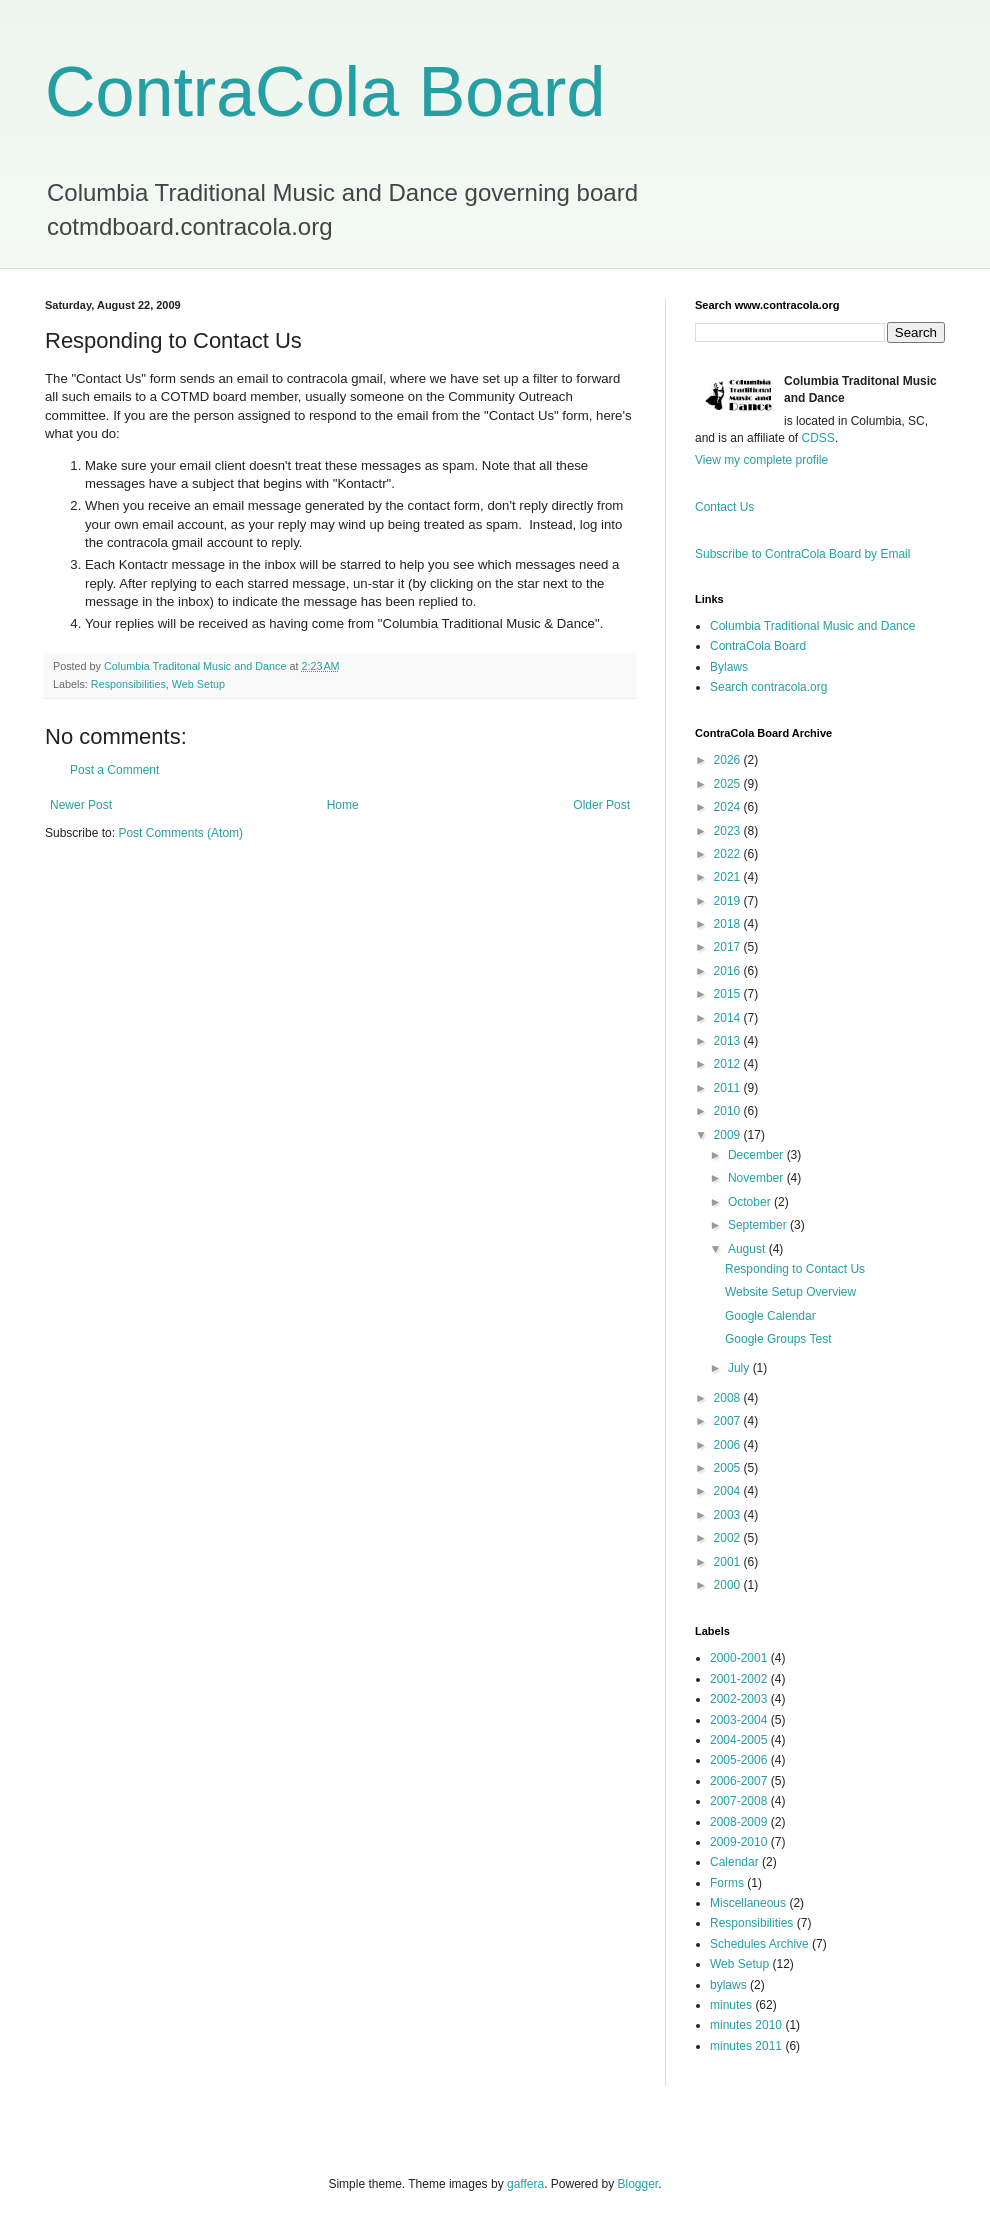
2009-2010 (738, 1842)
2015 (729, 994)
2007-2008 (738, 1801)
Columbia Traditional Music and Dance (812, 626)
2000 (729, 1585)
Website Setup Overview (790, 1292)
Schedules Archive (759, 1944)
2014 (729, 1018)
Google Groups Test (778, 1339)
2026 (729, 760)
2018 (729, 924)
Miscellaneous (748, 1903)
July (740, 1368)
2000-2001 (738, 1658)
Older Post (601, 805)
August (748, 1249)
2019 (729, 901)
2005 (729, 1468)
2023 (729, 831)
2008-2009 (738, 1822)
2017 (729, 947)
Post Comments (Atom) (180, 833)
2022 (729, 854)
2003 (729, 1515)
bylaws (728, 1985)
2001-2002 (738, 1679)
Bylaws (729, 667)
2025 (729, 784)
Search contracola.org (768, 687)
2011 (729, 1088)
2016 (729, 971)
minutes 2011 (746, 2046)
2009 (729, 1135)
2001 (729, 1562)
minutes (731, 2005)
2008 (729, 1398)
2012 (729, 1064)
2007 (729, 1421)
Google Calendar (770, 1316)
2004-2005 (738, 1740)
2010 (729, 1111)
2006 (729, 1445)
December (757, 1155)
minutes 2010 (746, 2025)
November (757, 1178)
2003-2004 (738, 1720)
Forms (727, 1883)
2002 (729, 1538)
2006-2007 (738, 1781)
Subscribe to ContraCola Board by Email (802, 554)
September (759, 1225)
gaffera (525, 2184)
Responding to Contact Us (795, 1269)
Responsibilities (128, 684)
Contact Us (724, 507)
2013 (729, 1041)
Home (343, 805)
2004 (729, 1491)
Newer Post (81, 805)
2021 (729, 877)
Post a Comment (114, 770)
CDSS (818, 438)
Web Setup (198, 684)
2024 (729, 807)
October (751, 1202)
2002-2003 (738, 1699)
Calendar (734, 1862)
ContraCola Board (325, 92)
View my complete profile (761, 460)
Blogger (638, 2184)
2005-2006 (738, 1760)
